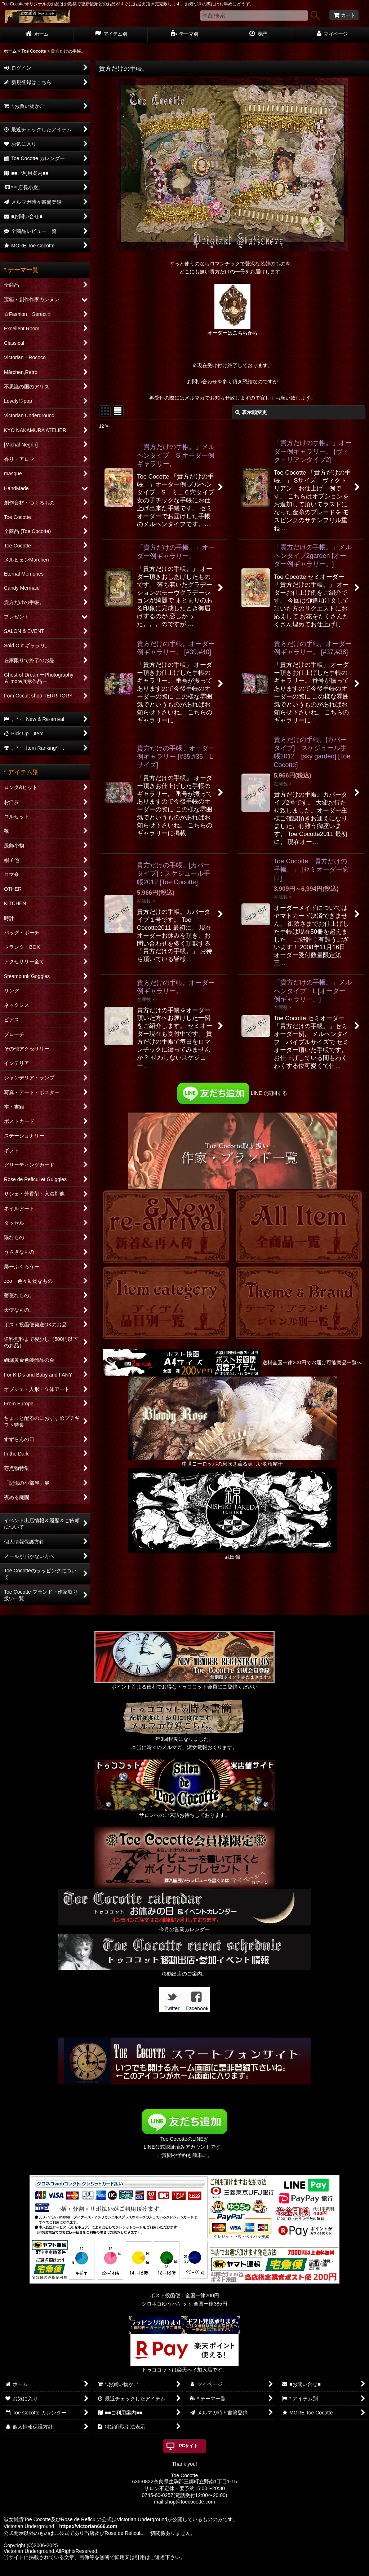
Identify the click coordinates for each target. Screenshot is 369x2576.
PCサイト (188, 2445)
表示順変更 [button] (251, 412)
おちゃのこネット (172, 2570)
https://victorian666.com (88, 2526)
